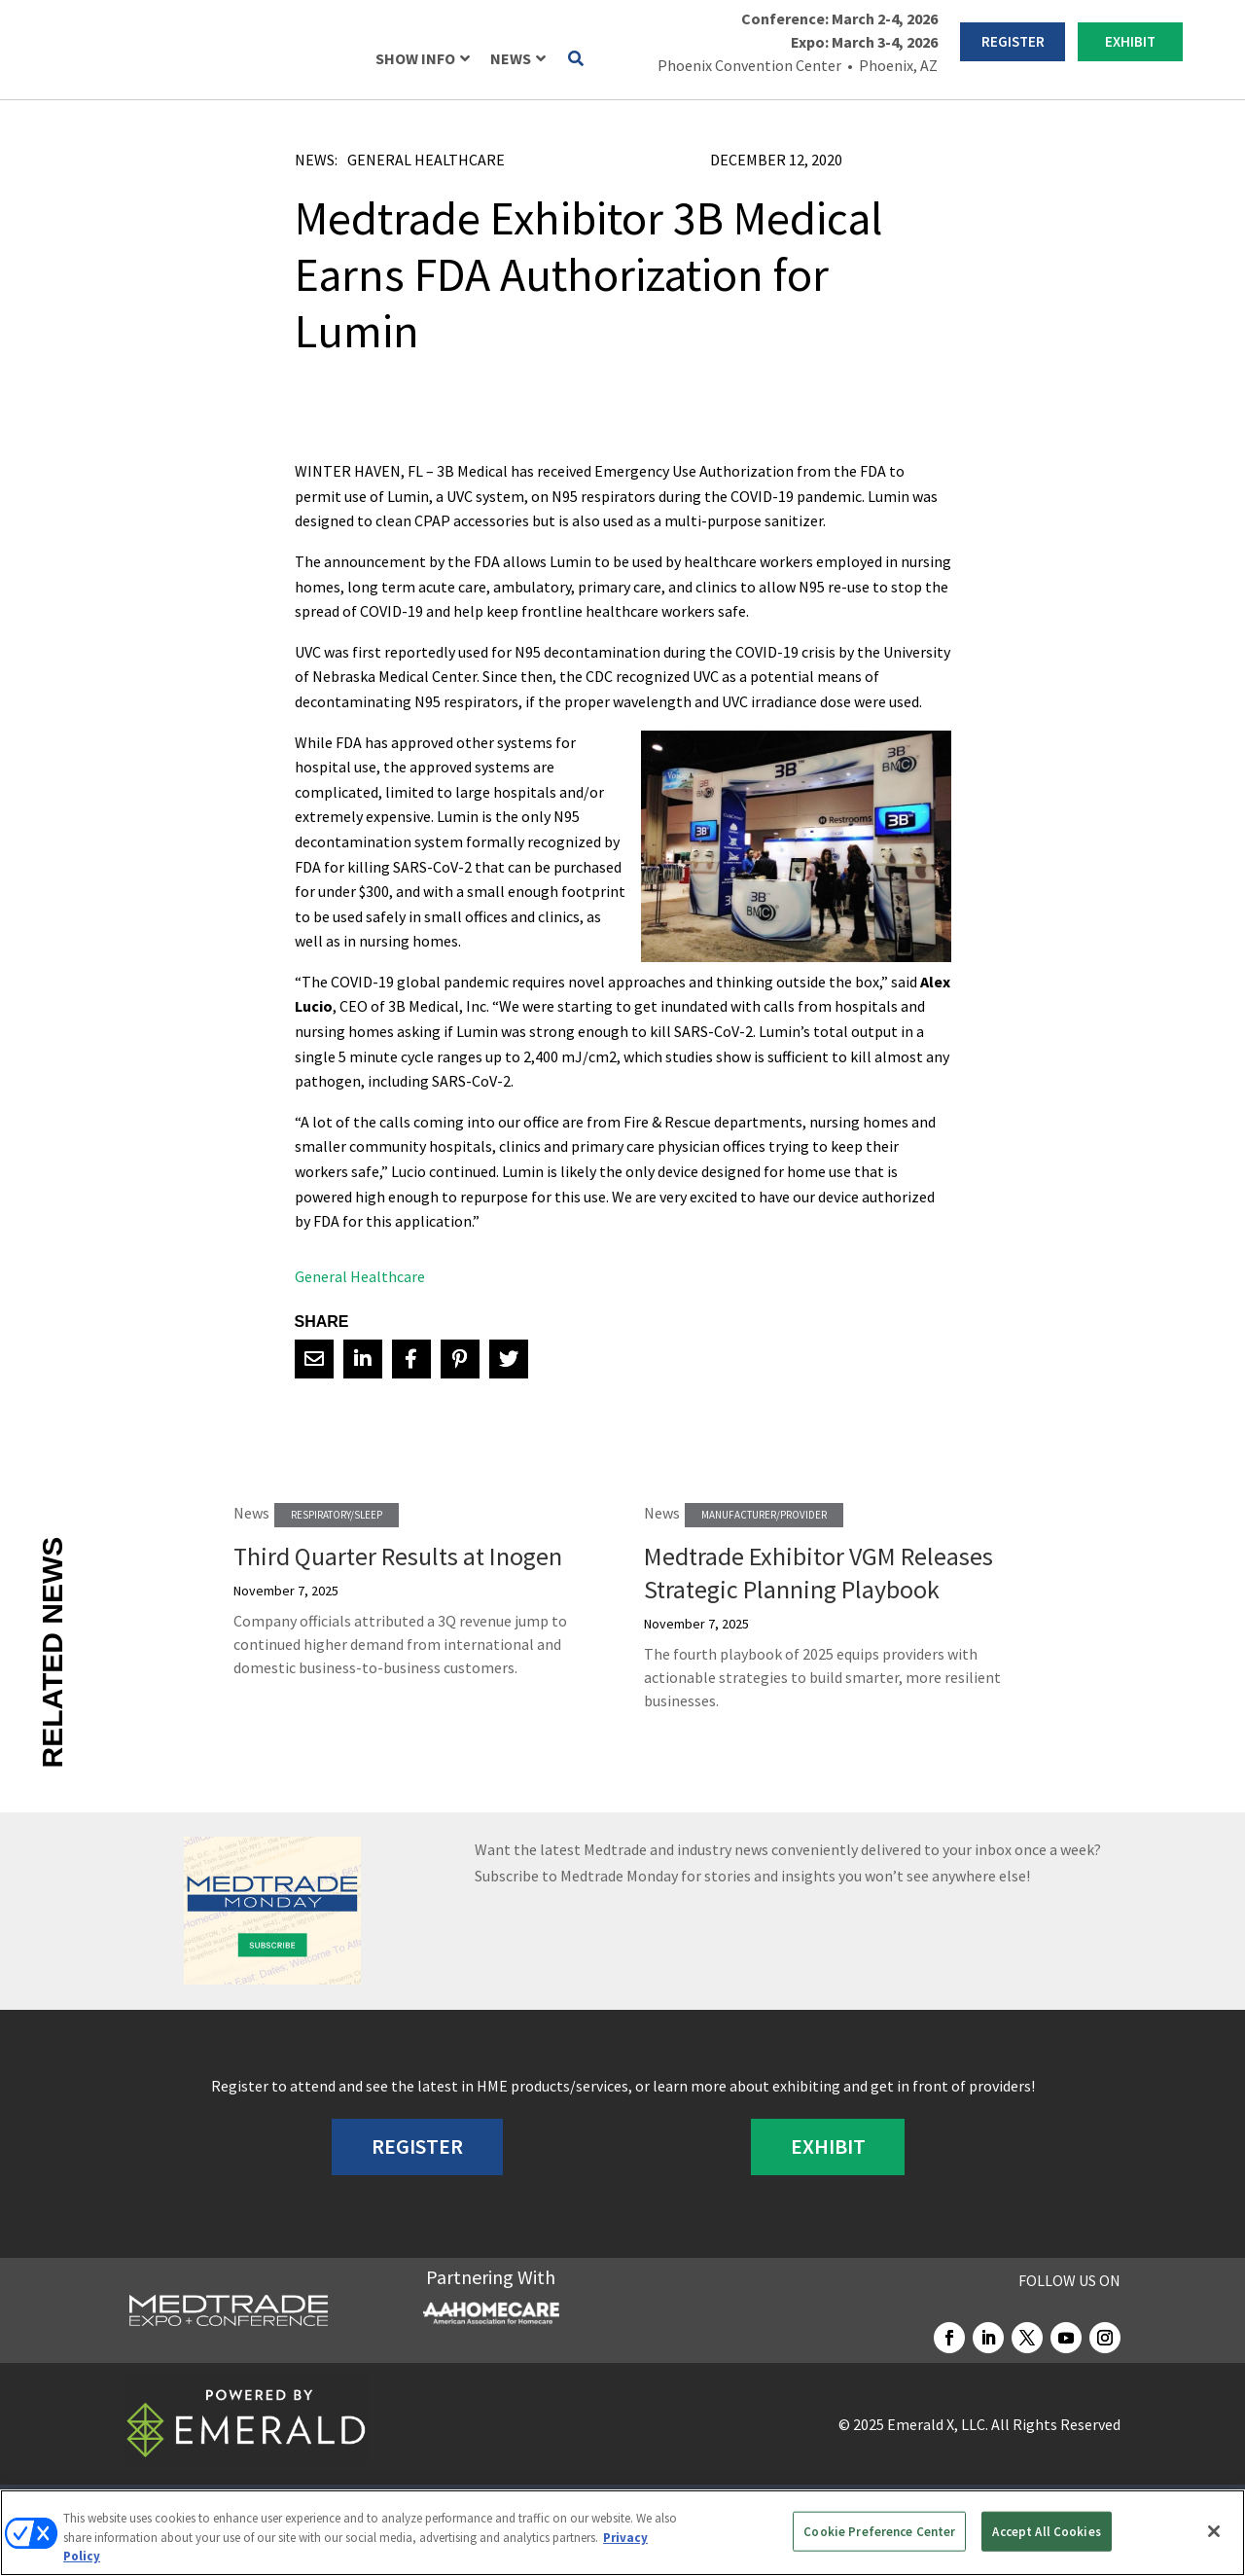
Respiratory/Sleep (336, 1514)
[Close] (1213, 2531)
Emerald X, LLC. (937, 2424)
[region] (622, 2532)
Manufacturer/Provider (764, 1514)
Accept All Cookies (1046, 2530)
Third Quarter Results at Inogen (397, 1556)
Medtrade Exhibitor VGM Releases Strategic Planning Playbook (818, 1572)
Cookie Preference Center (879, 2530)
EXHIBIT (1130, 41)
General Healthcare (426, 159)
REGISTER (1013, 41)
